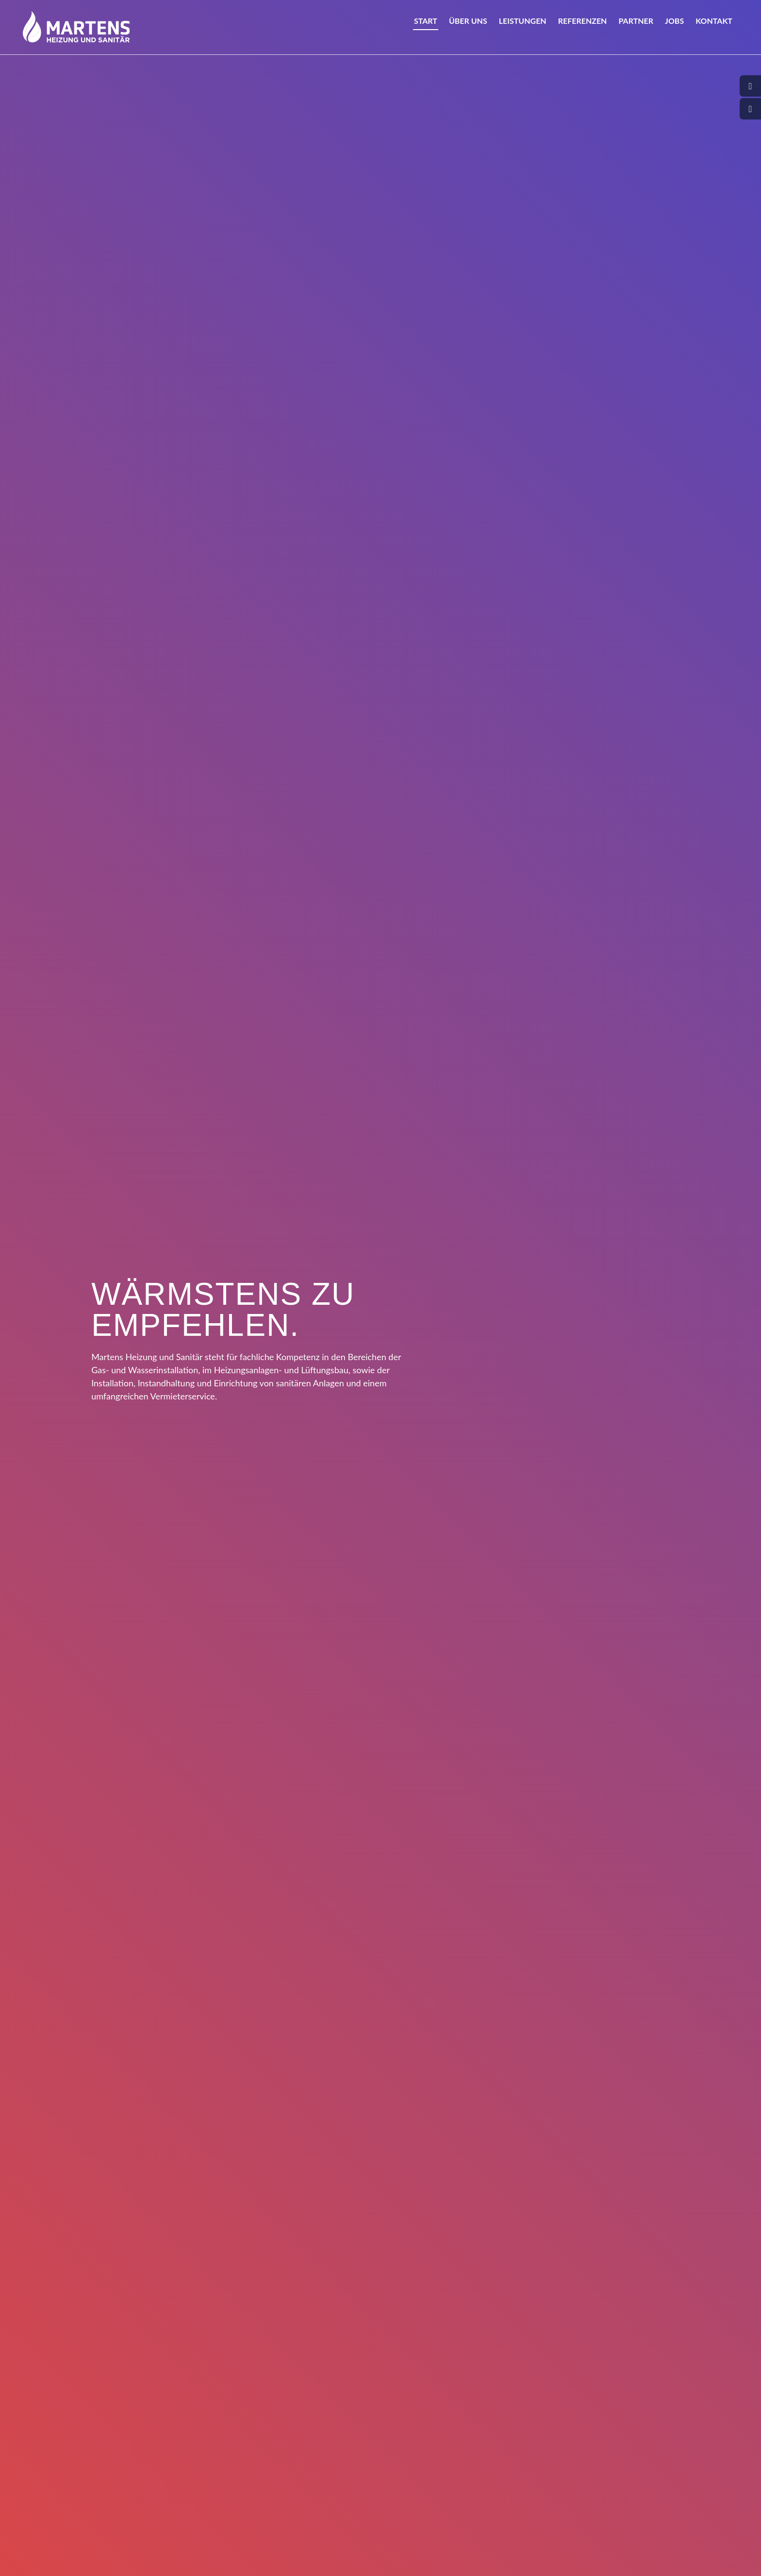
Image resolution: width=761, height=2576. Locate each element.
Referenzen (582, 27)
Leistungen (522, 27)
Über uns (468, 27)
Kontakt (713, 27)
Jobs (674, 27)
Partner (635, 27)
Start (425, 27)
